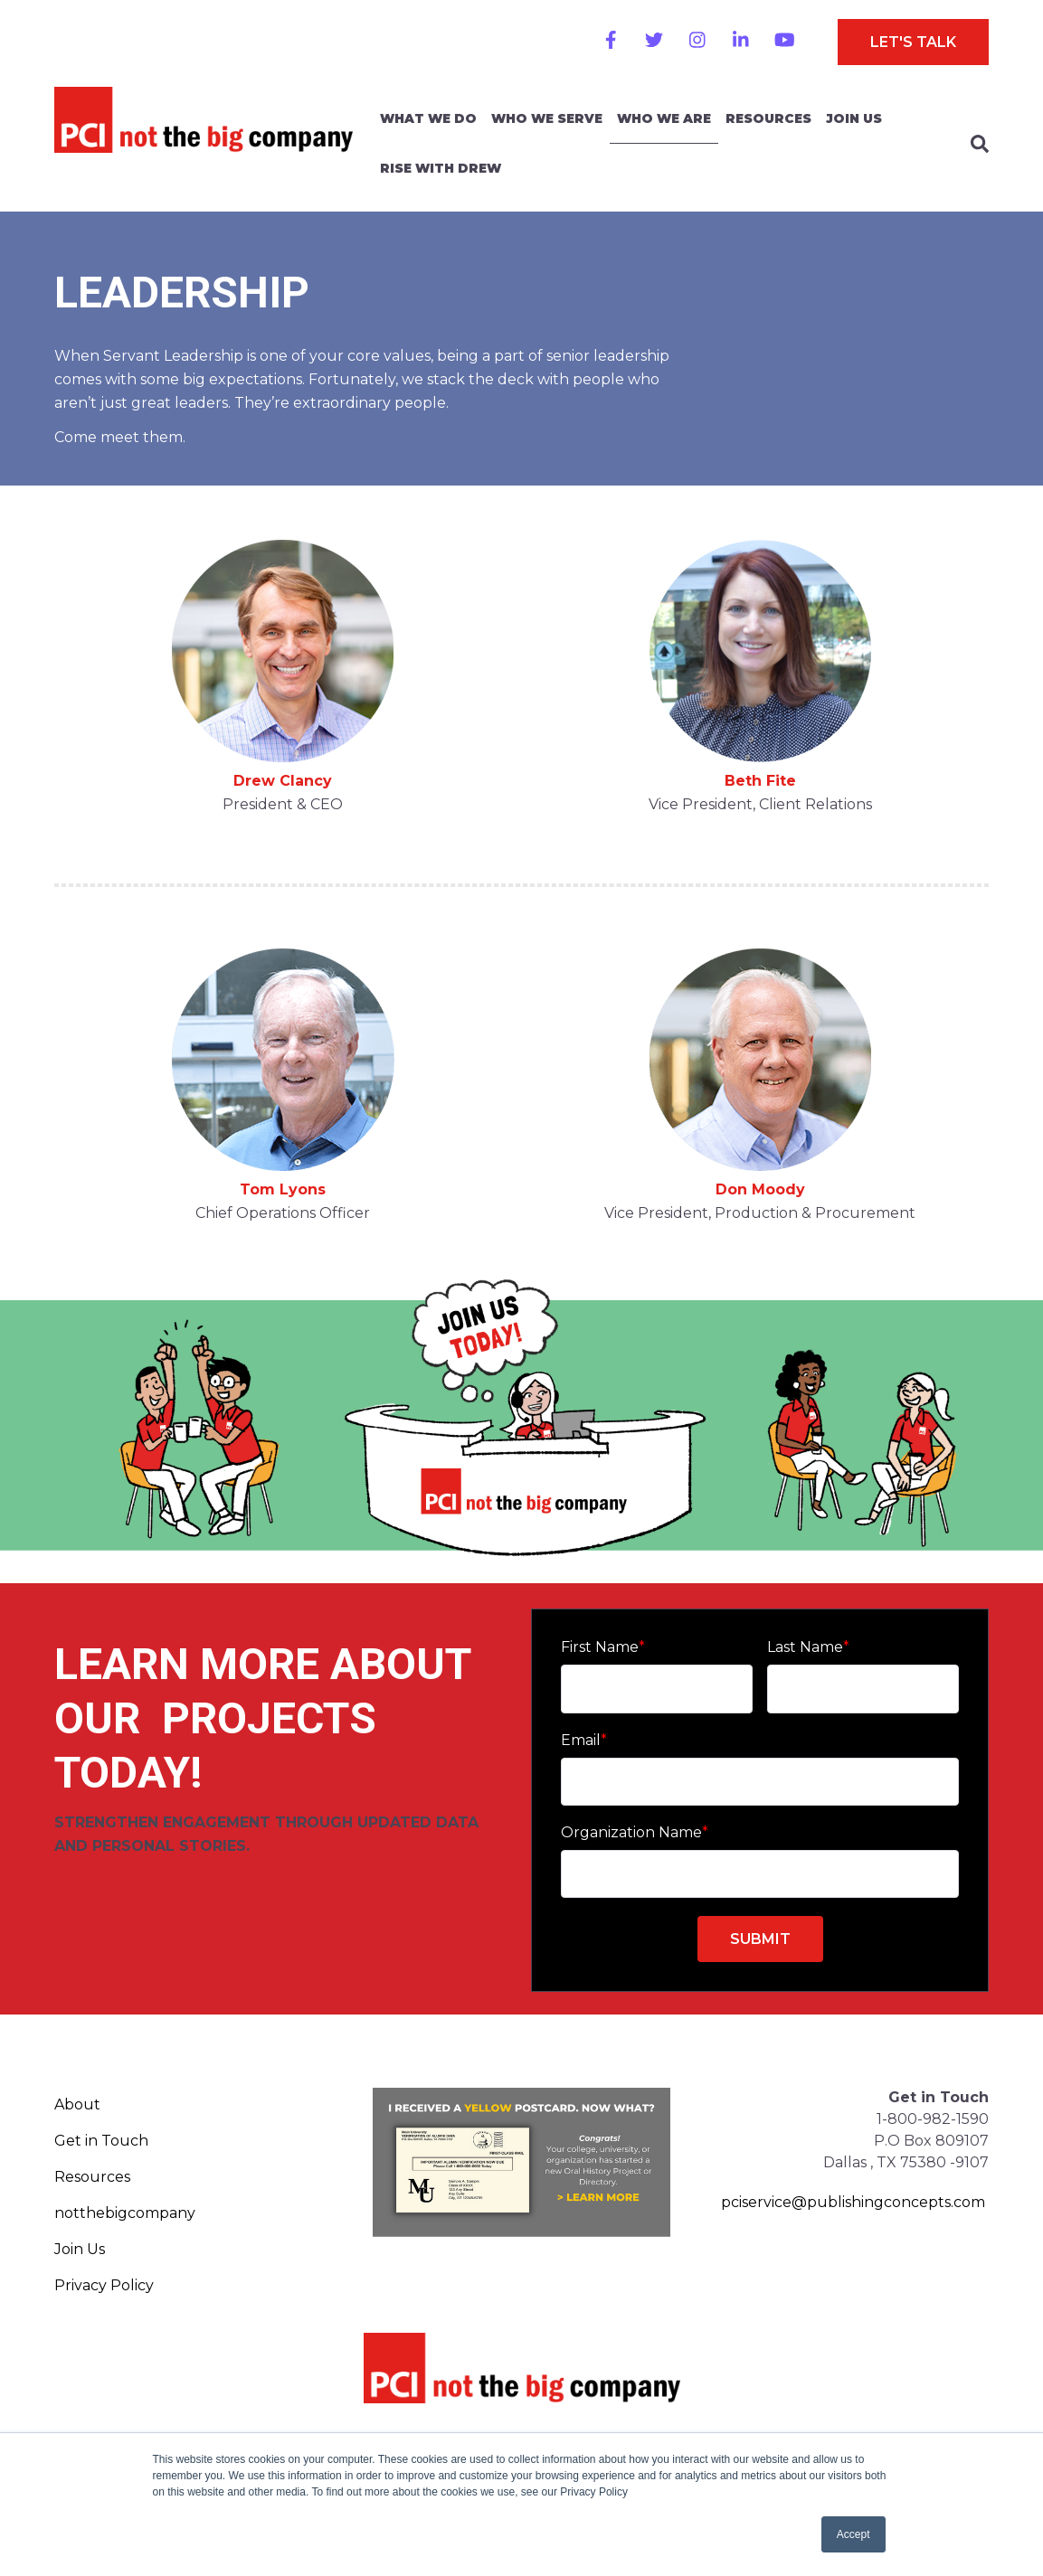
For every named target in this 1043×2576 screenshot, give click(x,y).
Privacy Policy (104, 2285)
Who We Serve (546, 118)
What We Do (428, 118)
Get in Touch (101, 2140)
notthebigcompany (124, 2213)
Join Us (854, 118)
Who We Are (664, 118)
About (77, 2104)
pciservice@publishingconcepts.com (853, 2202)
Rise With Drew (440, 168)
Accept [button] (853, 2534)
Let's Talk (913, 42)
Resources (768, 118)
